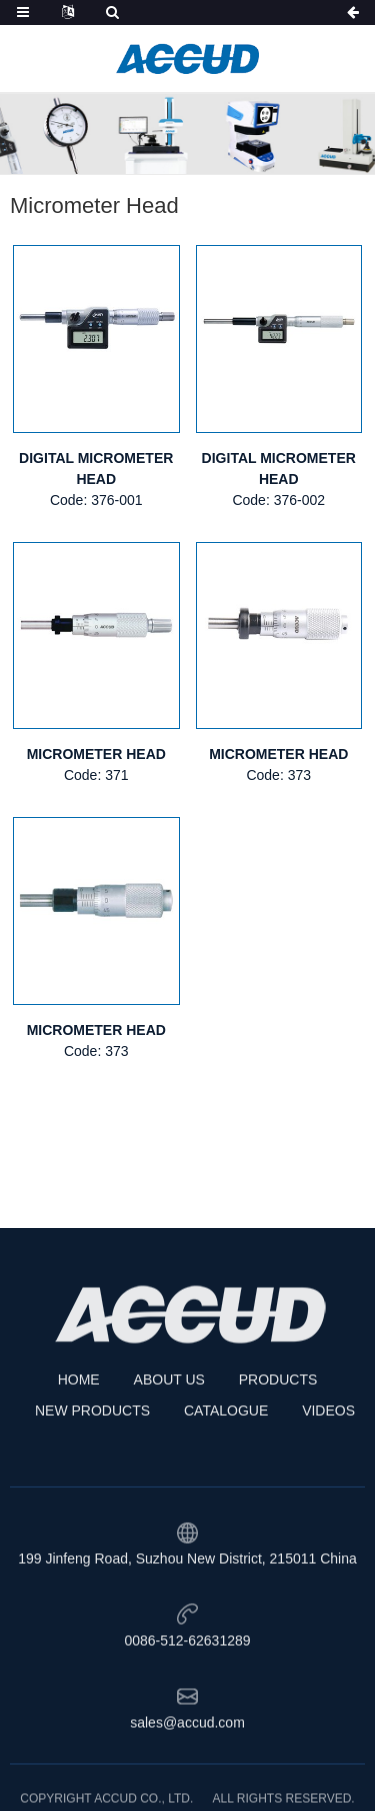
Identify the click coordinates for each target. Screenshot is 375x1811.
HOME (79, 1437)
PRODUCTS (278, 1437)
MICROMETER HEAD (96, 754)
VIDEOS (328, 1468)
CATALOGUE (226, 1468)
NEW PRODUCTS (92, 1468)
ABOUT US (169, 1437)
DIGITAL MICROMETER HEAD (96, 468)
